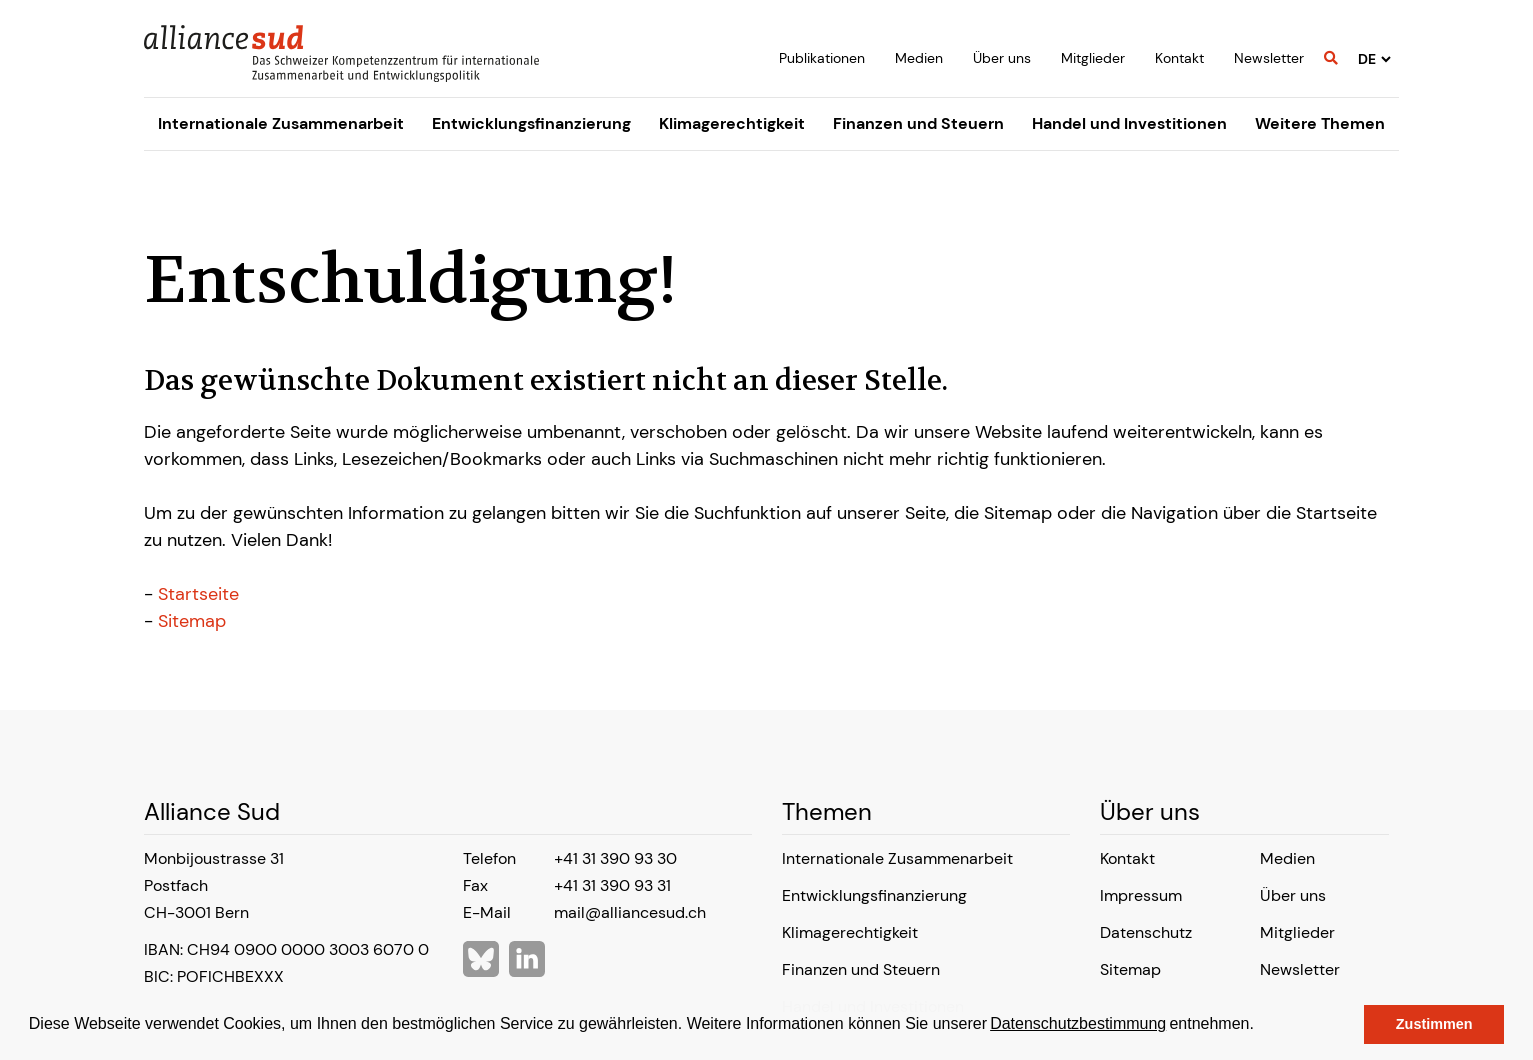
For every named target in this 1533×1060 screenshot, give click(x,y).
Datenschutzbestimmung (1078, 1023)
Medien (919, 58)
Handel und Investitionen (1129, 123)
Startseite (198, 594)
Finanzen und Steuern (918, 123)
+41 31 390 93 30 (615, 858)
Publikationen (822, 58)
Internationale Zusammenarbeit (281, 123)
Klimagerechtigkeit (732, 123)
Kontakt (1179, 58)
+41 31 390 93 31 (612, 885)
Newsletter (1269, 58)
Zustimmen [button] (1434, 1024)
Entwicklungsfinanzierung (531, 123)
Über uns (1002, 58)
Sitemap (192, 621)
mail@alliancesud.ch (630, 912)
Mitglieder (1093, 58)
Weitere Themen (1320, 123)
